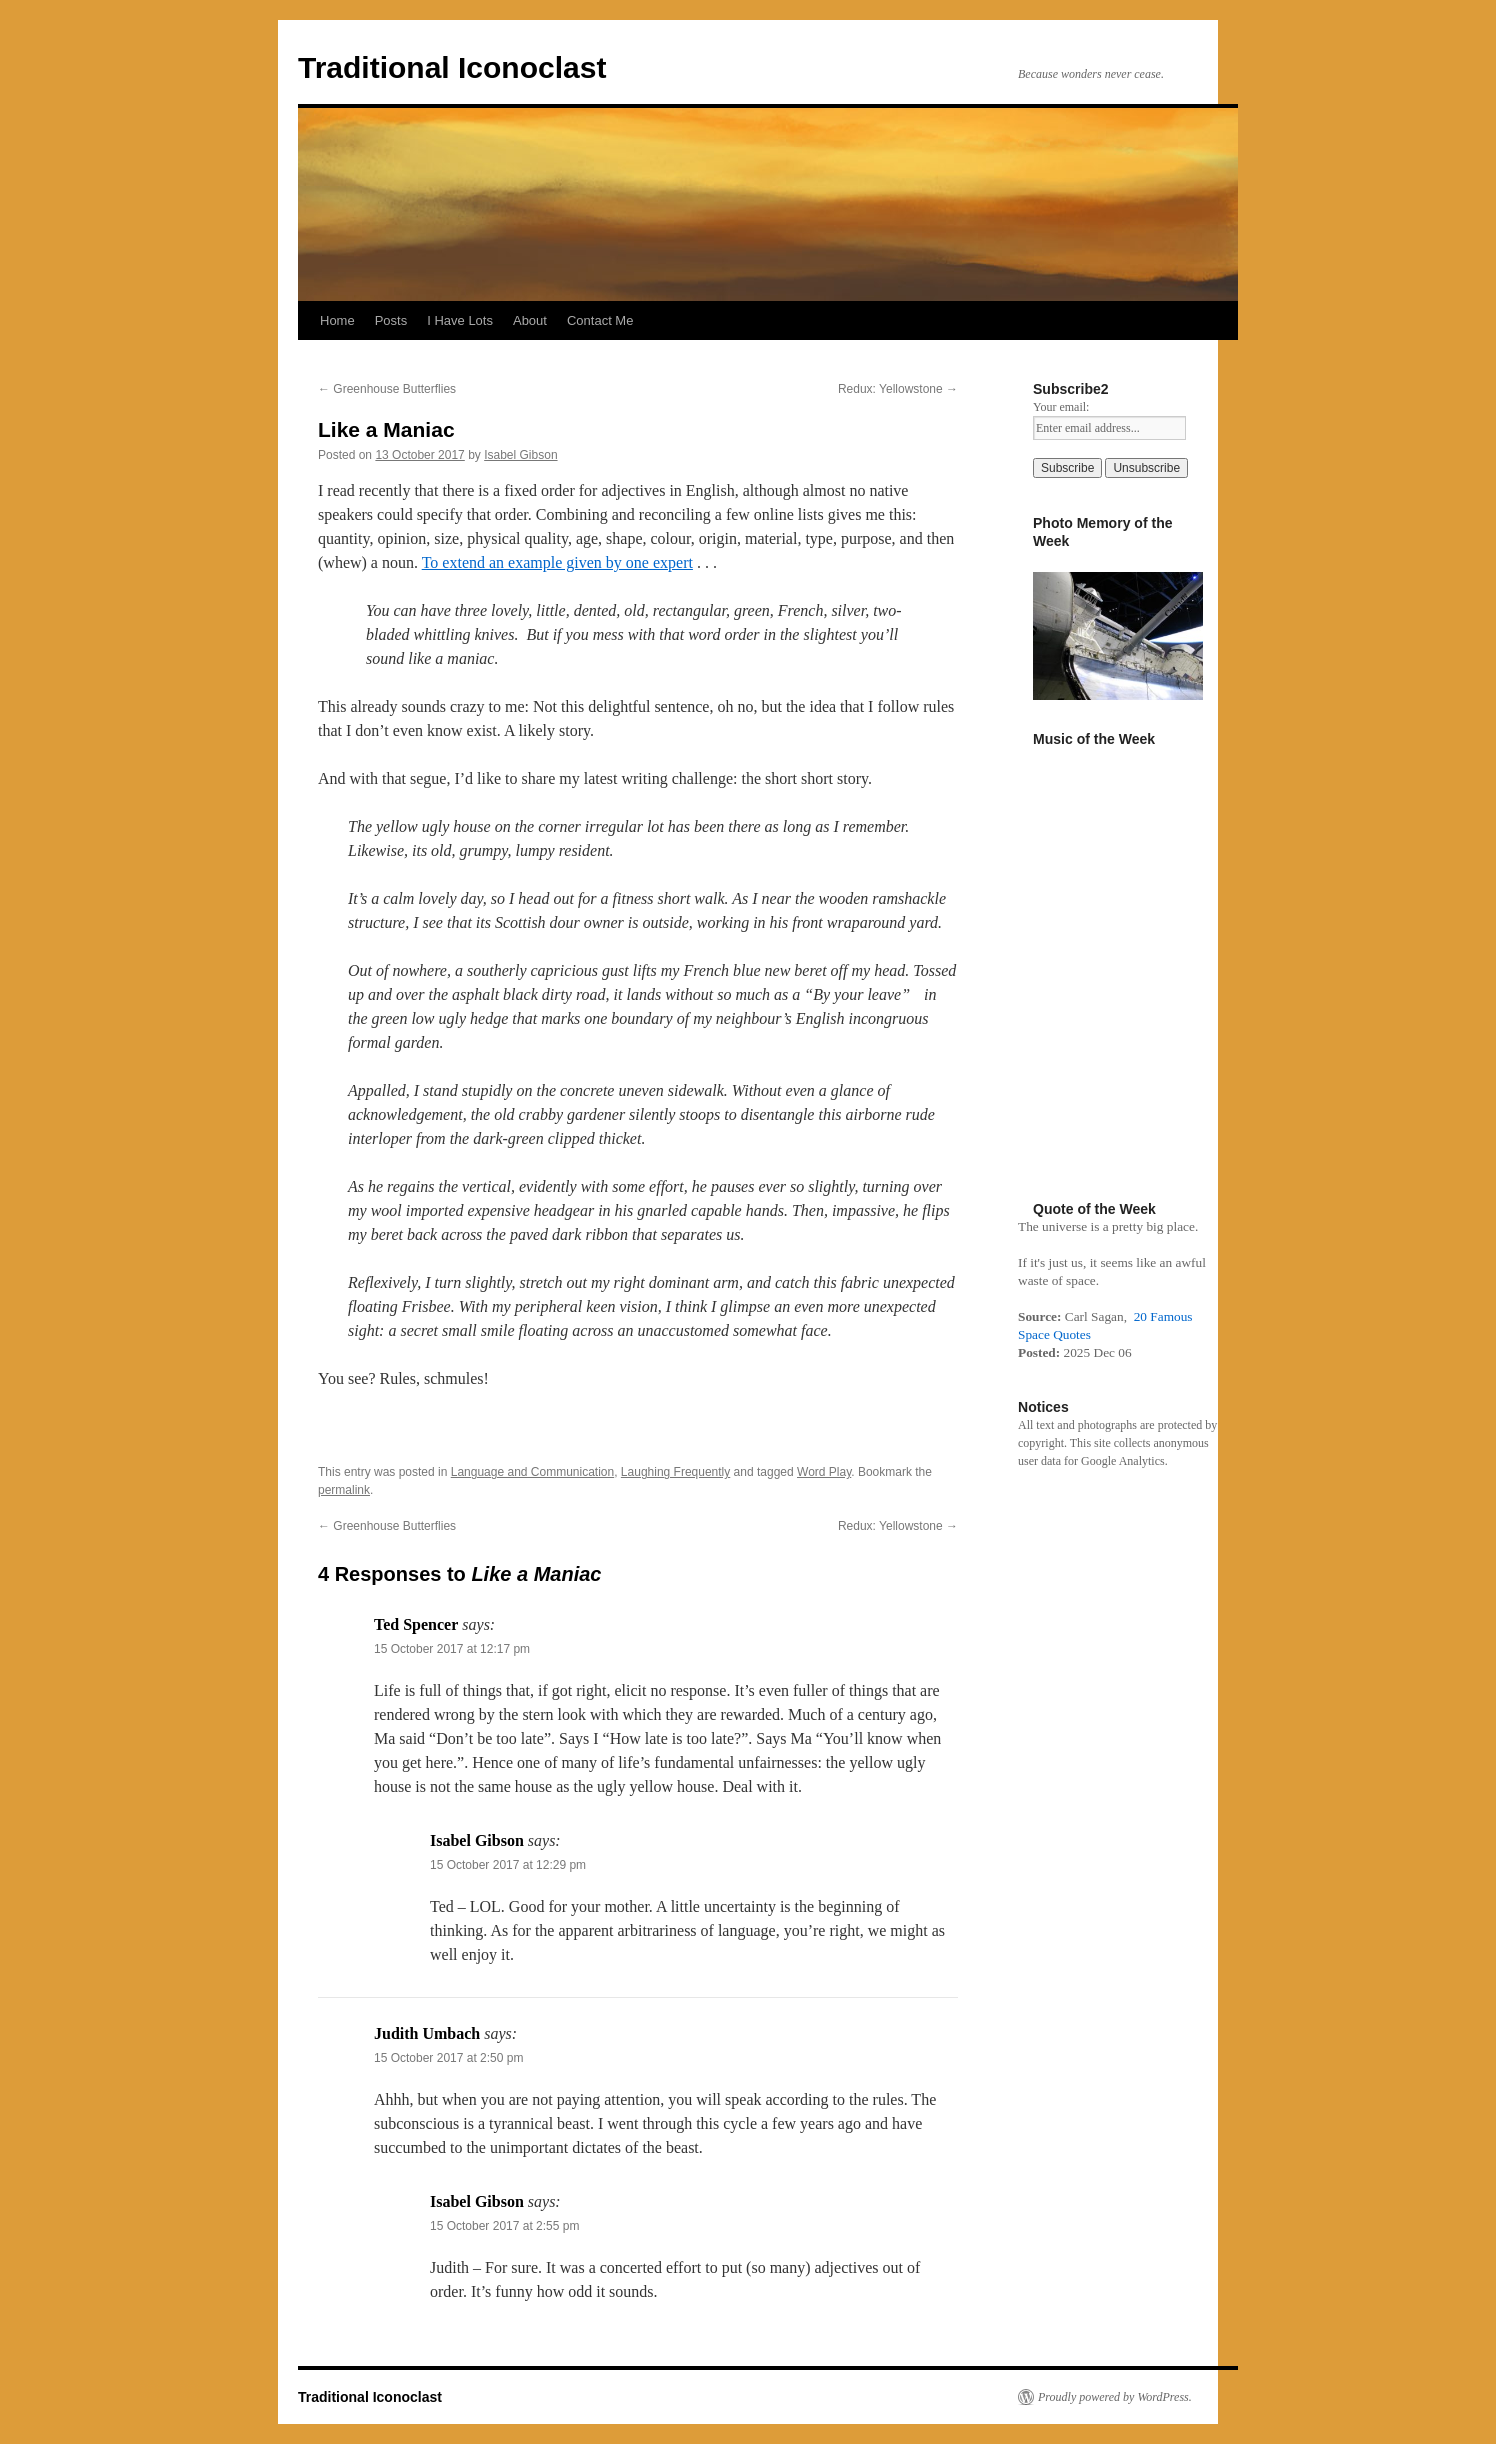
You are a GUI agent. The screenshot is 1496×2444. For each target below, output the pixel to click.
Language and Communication (532, 1472)
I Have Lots (460, 320)
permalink (344, 1490)
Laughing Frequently (675, 1472)
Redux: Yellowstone (898, 389)
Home (337, 320)
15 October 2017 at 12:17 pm (452, 1649)
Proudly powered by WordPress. (1115, 2397)
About (530, 320)
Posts (391, 320)
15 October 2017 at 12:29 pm (508, 1865)
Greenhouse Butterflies (387, 389)
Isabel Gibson (520, 455)
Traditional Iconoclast (452, 67)
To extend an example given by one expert (557, 562)
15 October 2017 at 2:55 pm (504, 2226)
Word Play (824, 1472)
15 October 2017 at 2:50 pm (448, 2058)
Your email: (1061, 407)
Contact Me (600, 320)
